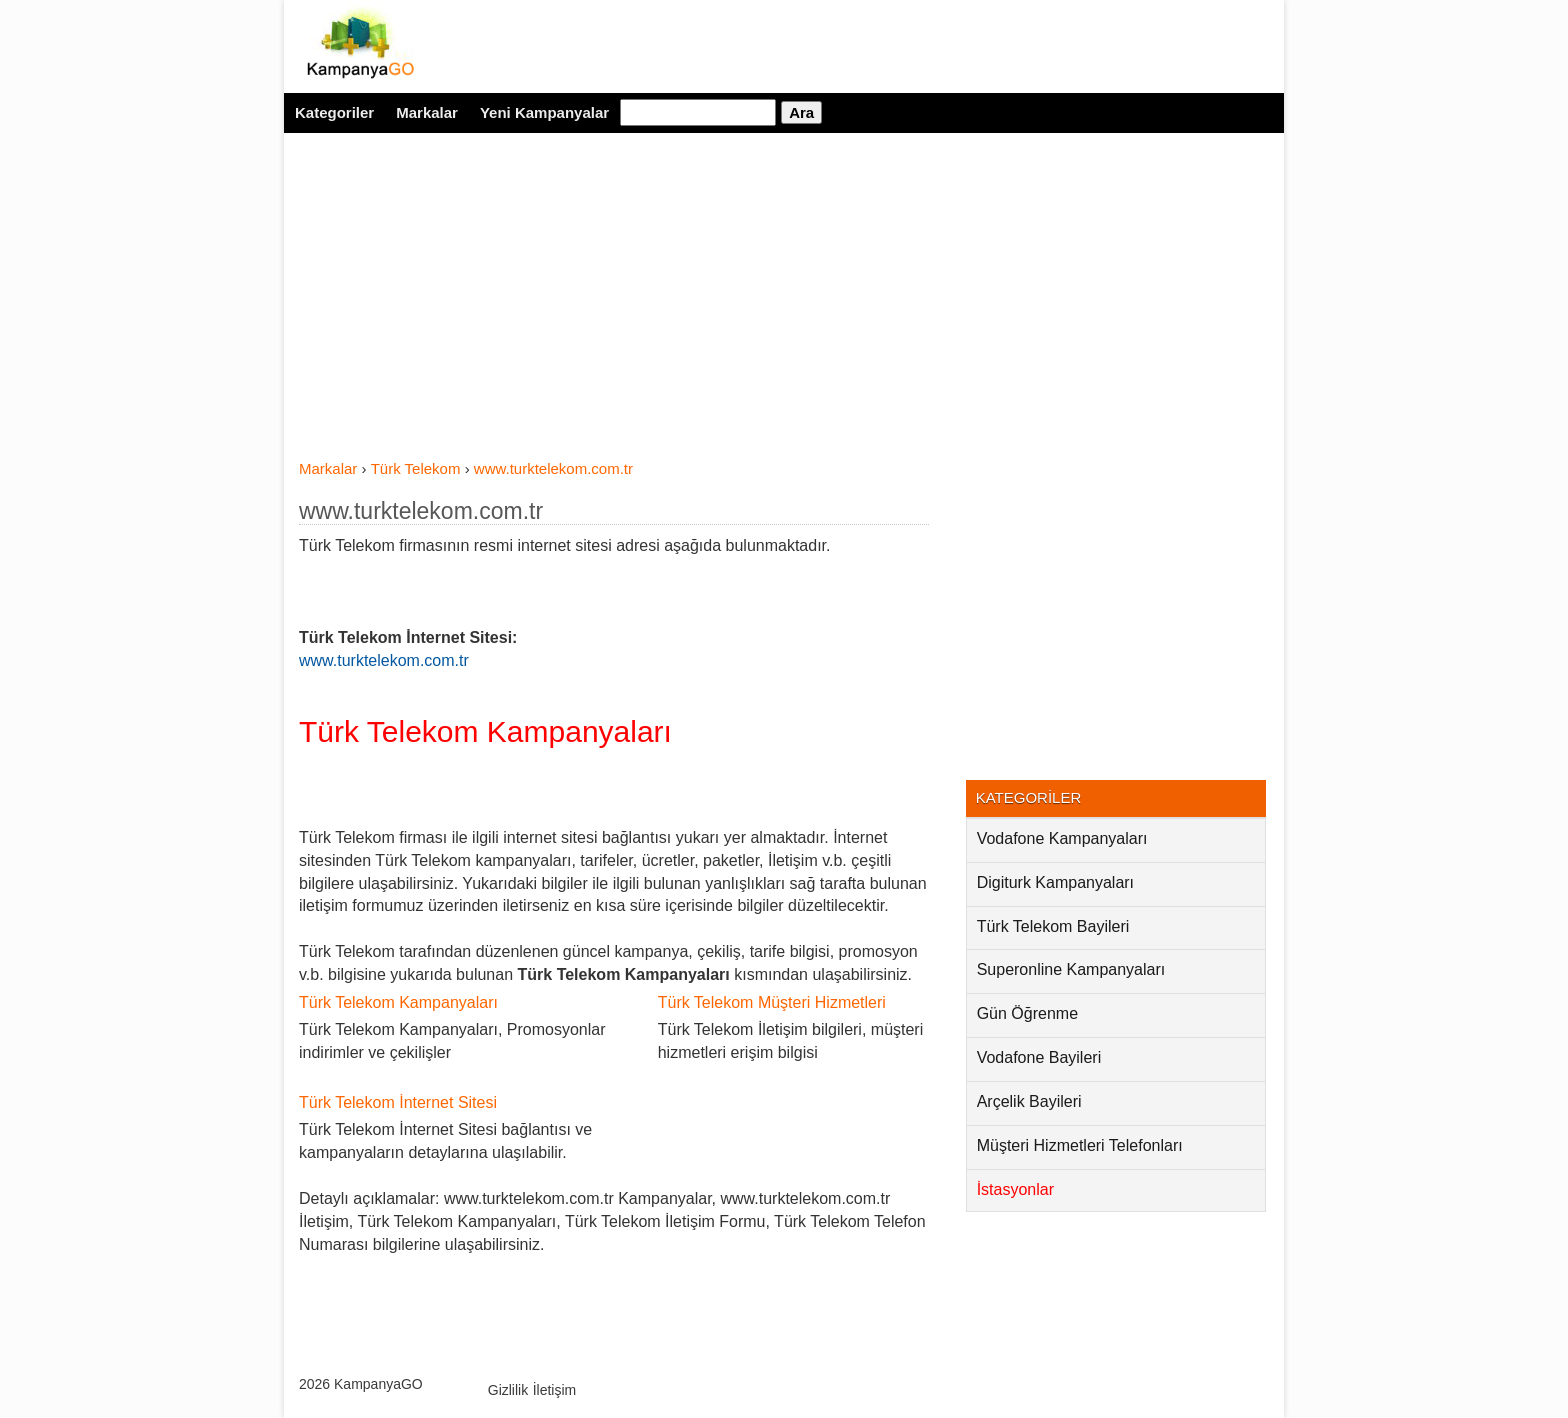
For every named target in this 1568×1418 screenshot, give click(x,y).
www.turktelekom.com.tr (421, 511)
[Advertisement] (614, 308)
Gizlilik (508, 1390)
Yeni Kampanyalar (544, 112)
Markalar (427, 112)
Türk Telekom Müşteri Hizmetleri (772, 1002)
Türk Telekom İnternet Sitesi (398, 1102)
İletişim (555, 1390)
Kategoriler (334, 112)
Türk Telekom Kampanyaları (485, 731)
